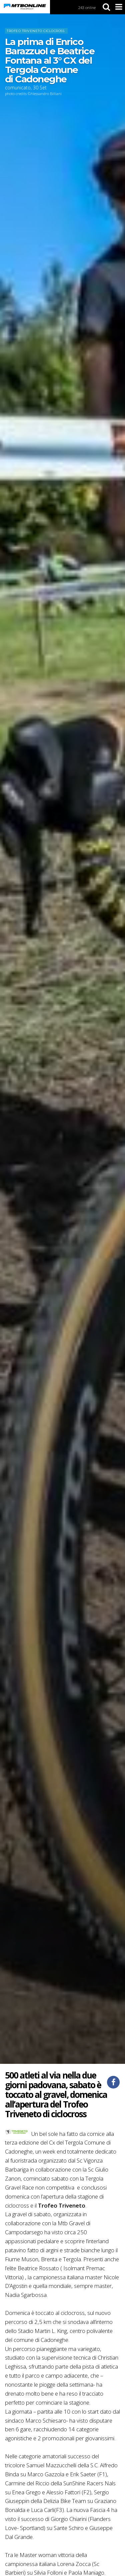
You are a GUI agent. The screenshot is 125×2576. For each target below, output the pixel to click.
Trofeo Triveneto (61, 2205)
